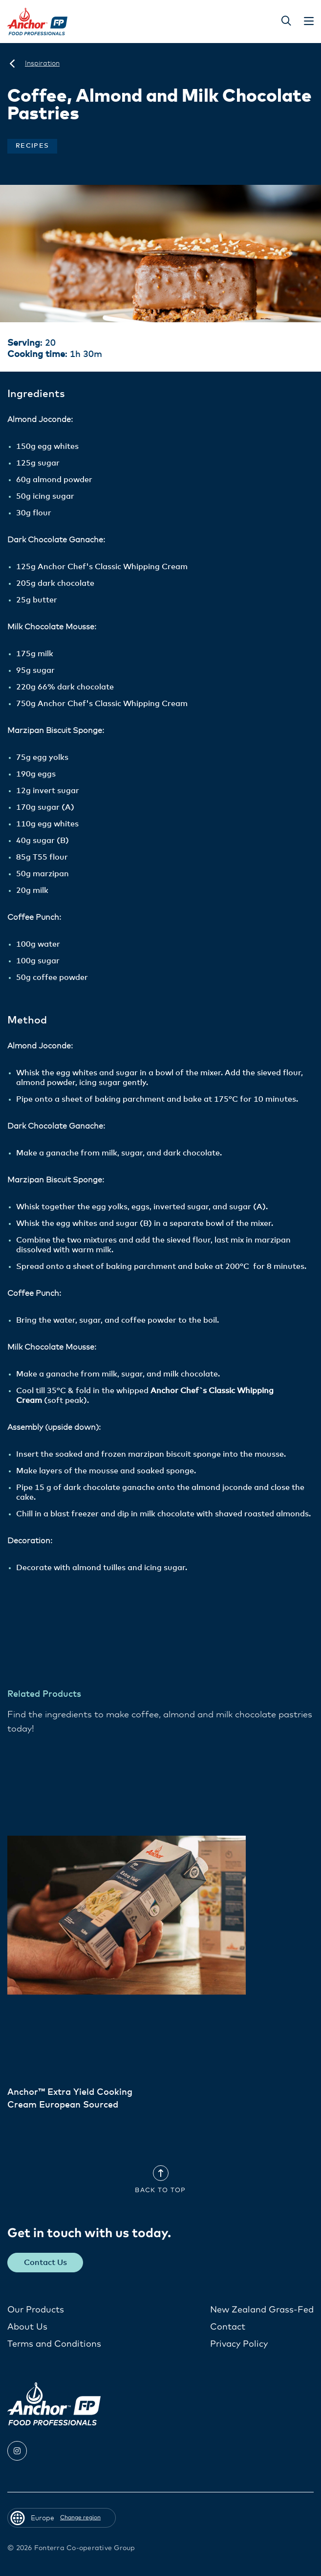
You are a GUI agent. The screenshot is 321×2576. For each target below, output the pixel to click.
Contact (227, 2327)
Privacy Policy (239, 2344)
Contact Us (45, 2262)
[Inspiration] (42, 63)
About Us (27, 2327)
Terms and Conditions (54, 2344)
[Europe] (12, 63)
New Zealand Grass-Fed (262, 2310)
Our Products (35, 2310)
